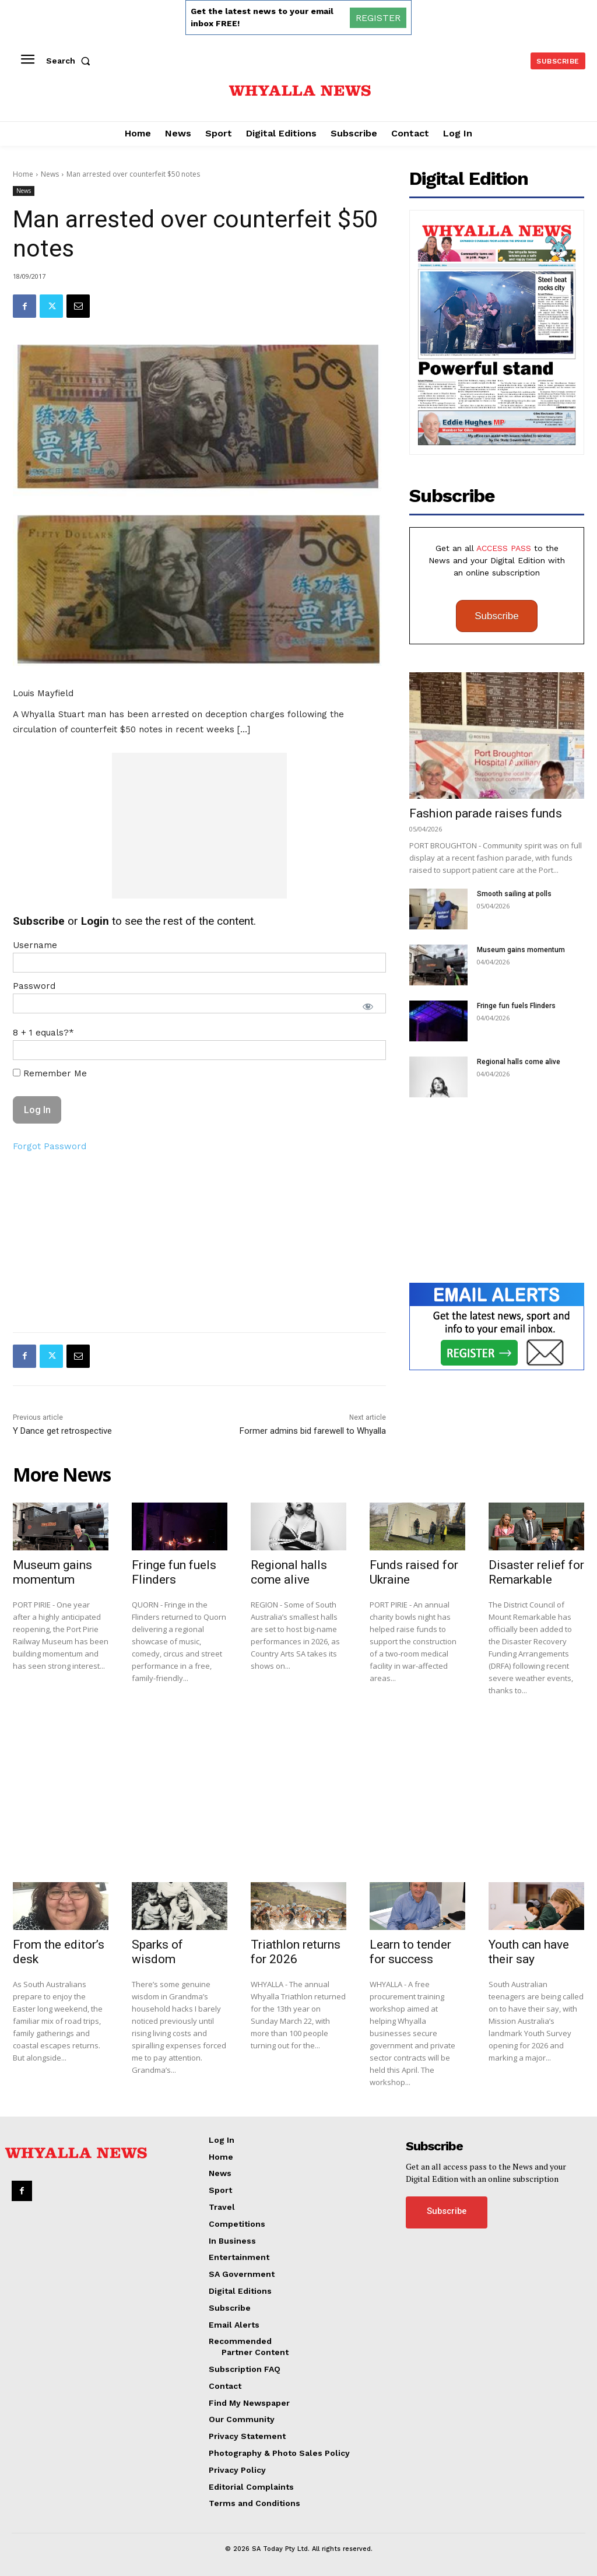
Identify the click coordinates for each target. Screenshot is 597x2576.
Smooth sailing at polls (514, 894)
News (50, 174)
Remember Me (50, 1073)
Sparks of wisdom (157, 1952)
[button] (70, 60)
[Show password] (368, 1006)
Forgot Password (49, 1146)
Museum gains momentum (521, 950)
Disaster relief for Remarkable (536, 1572)
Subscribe (497, 616)
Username (35, 945)
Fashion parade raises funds (485, 813)
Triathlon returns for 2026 (295, 1952)
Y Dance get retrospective (62, 1431)
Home (23, 174)
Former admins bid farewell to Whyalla (313, 1431)
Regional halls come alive (518, 1062)
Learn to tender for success (410, 1952)
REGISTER (378, 17)
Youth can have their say (529, 1952)
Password (34, 986)
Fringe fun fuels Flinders (516, 1006)
